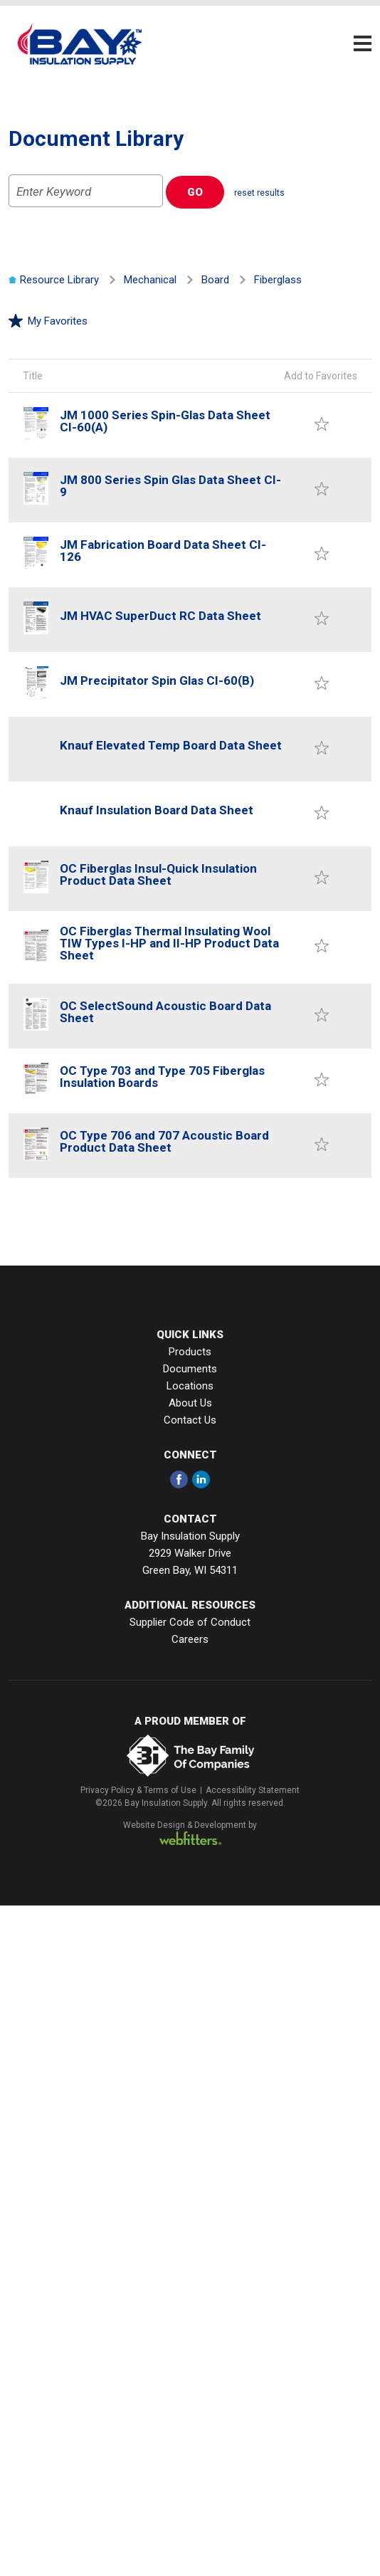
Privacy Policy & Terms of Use (138, 1790)
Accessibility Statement (253, 1790)
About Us (190, 1403)
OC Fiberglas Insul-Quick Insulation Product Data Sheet (158, 874)
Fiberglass (278, 279)
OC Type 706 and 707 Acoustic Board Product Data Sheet (164, 1141)
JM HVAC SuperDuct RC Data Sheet (160, 616)
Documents (190, 1368)
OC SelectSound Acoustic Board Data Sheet (165, 1012)
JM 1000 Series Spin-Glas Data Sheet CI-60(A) (165, 421)
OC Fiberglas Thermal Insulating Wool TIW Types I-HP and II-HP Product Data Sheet (169, 943)
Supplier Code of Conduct (190, 1622)
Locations (190, 1385)
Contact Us (190, 1420)
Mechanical (150, 279)
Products (190, 1351)
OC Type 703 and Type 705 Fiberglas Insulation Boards (162, 1076)
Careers (190, 1639)
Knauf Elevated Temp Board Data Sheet (171, 745)
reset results (259, 193)
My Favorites (48, 321)
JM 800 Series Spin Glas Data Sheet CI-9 (170, 486)
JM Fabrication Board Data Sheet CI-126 (163, 550)
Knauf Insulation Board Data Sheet (156, 810)
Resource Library (54, 279)
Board (215, 279)
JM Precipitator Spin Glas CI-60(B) (157, 680)
